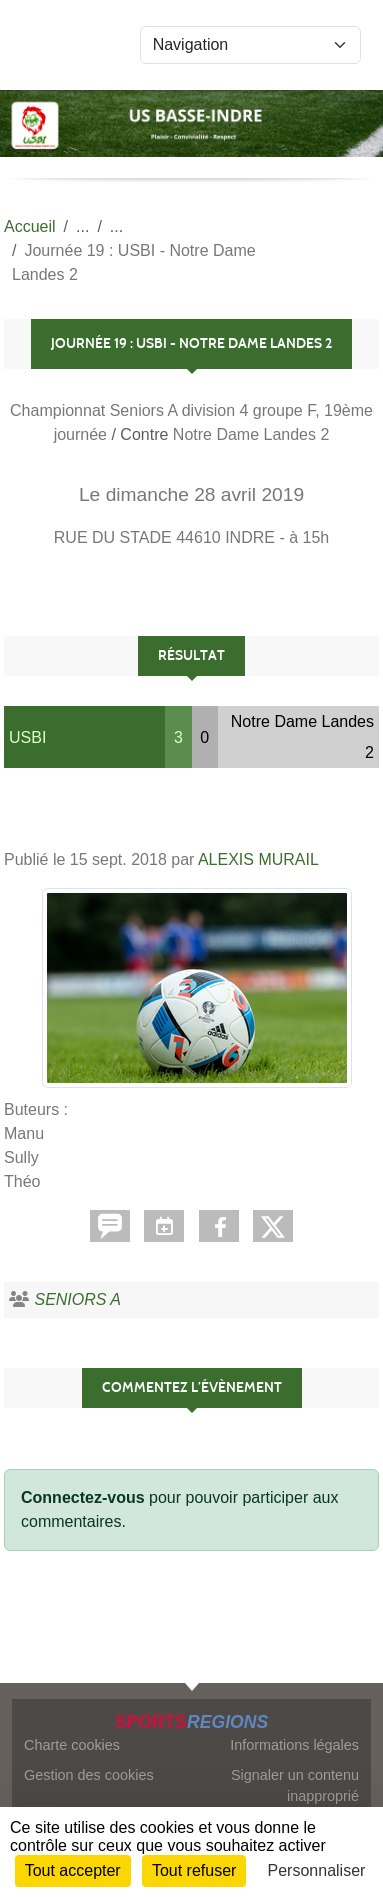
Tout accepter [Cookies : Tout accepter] (73, 1870)
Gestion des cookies (89, 1775)
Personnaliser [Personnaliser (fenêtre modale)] (317, 1870)
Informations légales (294, 1745)
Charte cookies (72, 1745)
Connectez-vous (83, 1497)
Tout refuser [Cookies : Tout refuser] (194, 1870)
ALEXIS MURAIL (258, 859)
